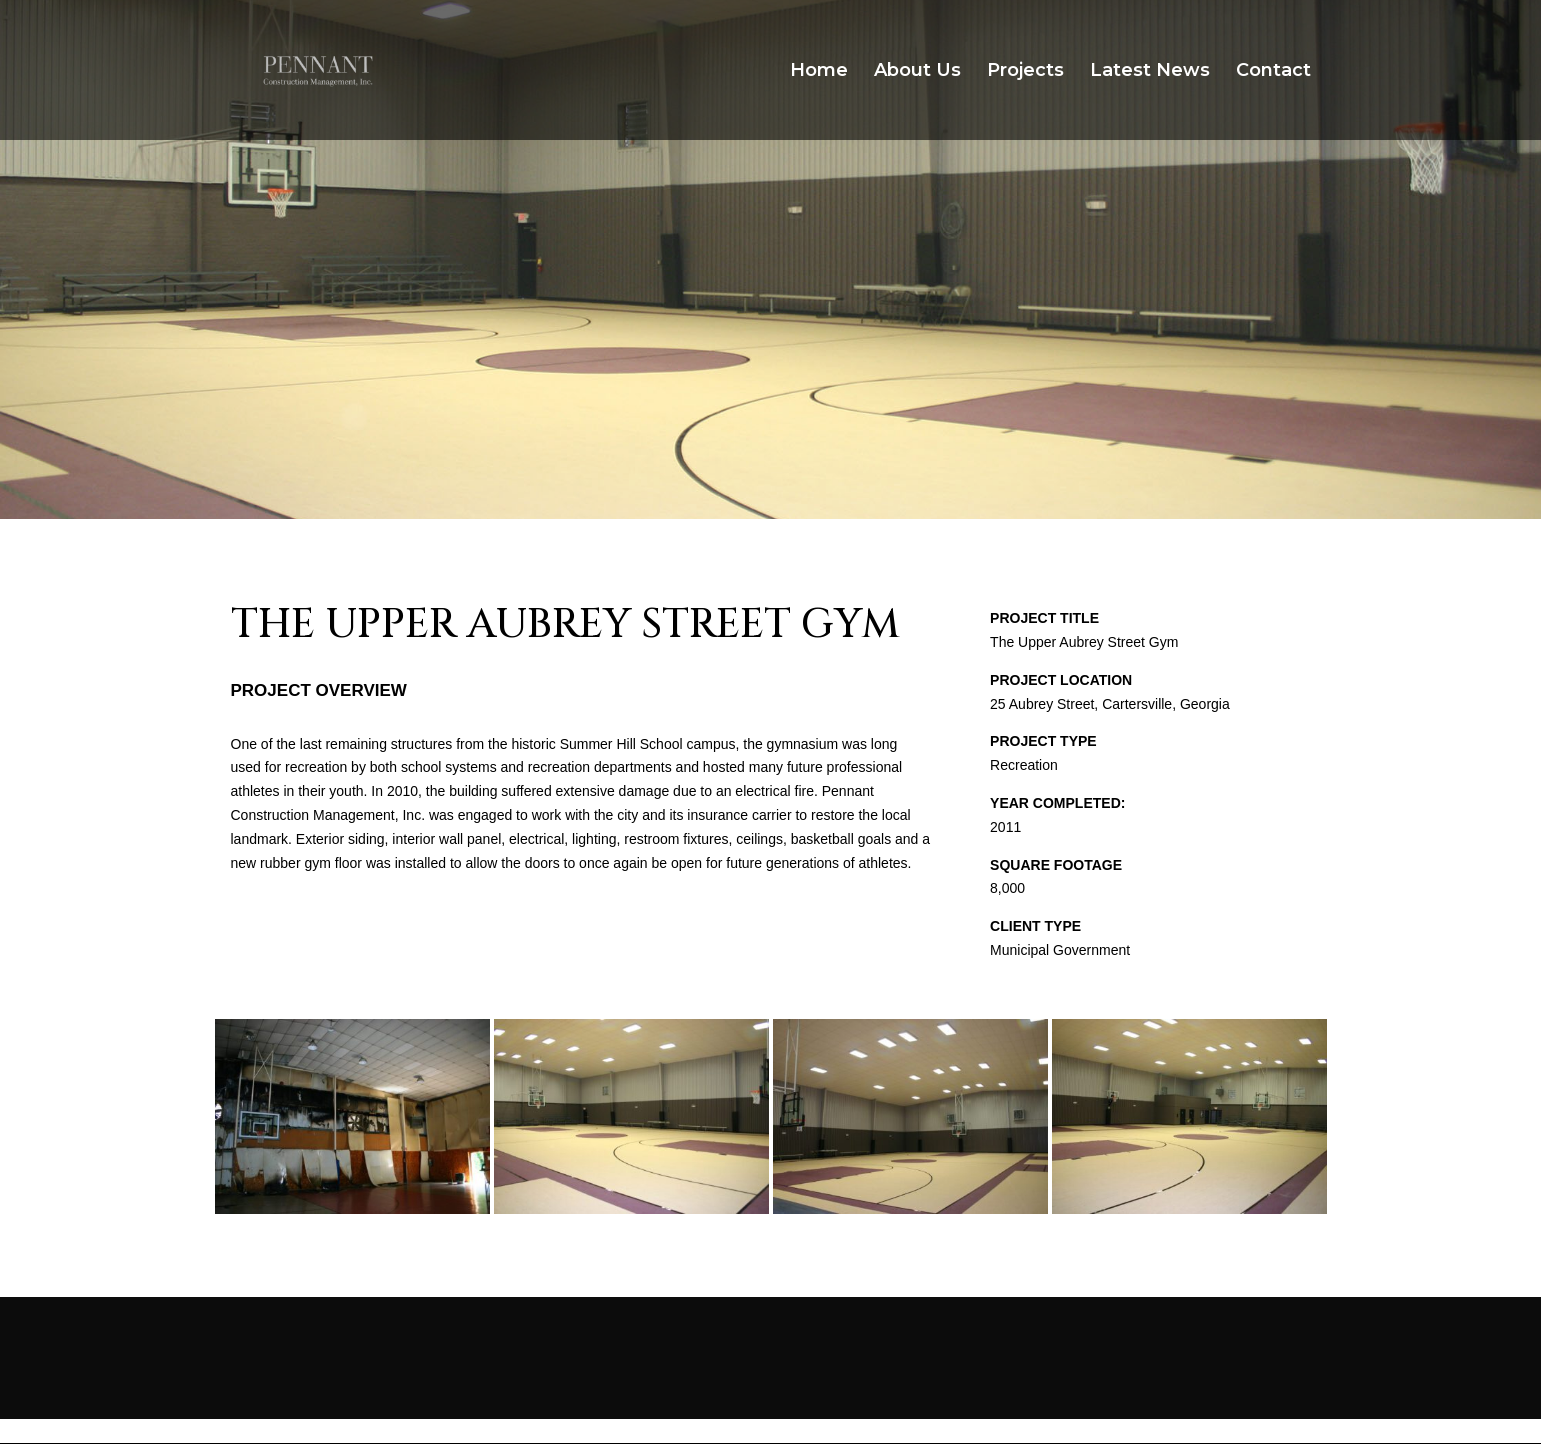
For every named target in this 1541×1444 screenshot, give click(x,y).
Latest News (1150, 72)
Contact (1273, 72)
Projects (1025, 72)
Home (819, 72)
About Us (917, 72)
